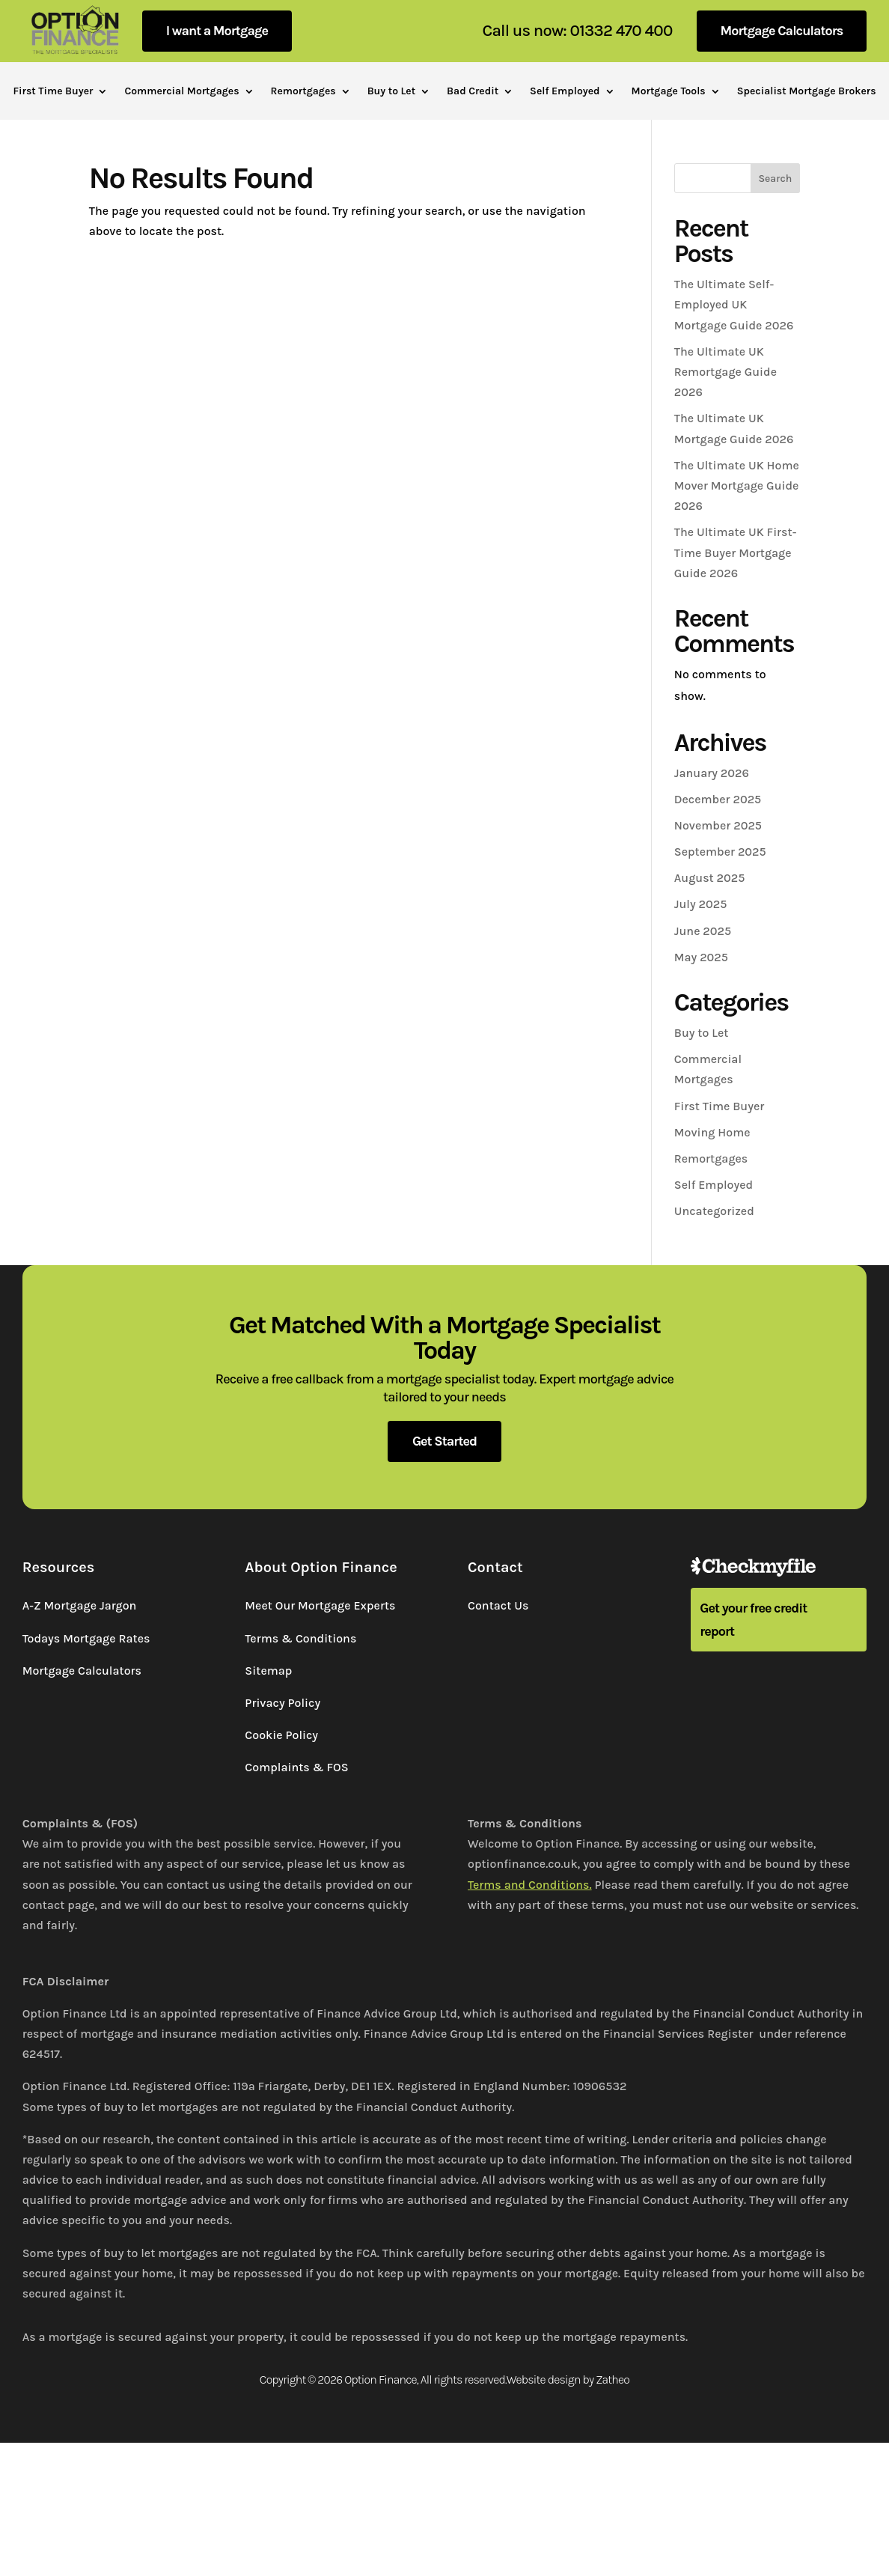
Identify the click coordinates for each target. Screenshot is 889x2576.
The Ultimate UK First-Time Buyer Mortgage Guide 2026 (735, 552)
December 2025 (717, 799)
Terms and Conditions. (530, 1885)
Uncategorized (714, 1211)
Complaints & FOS (296, 1767)
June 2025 (702, 931)
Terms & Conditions (300, 1638)
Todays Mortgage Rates (86, 1638)
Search (775, 178)
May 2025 (701, 957)
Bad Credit (472, 91)
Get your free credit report (753, 1619)
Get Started (444, 1441)
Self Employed (564, 91)
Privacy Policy (282, 1703)
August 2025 (709, 878)
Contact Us (498, 1605)
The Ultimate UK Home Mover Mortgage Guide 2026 (736, 485)
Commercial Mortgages (181, 91)
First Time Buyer (53, 91)
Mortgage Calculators (782, 30)
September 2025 (720, 851)
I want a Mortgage (217, 30)
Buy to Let (391, 91)
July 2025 (700, 904)
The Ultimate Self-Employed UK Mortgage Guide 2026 (734, 304)
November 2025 (718, 825)
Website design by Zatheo (568, 2379)
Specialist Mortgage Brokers (806, 91)
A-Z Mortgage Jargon (79, 1605)
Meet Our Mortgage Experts (320, 1605)
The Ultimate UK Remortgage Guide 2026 (725, 371)
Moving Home (712, 1132)
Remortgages (303, 91)
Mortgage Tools (669, 91)
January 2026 (711, 773)
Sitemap (268, 1670)
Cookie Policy (281, 1735)
